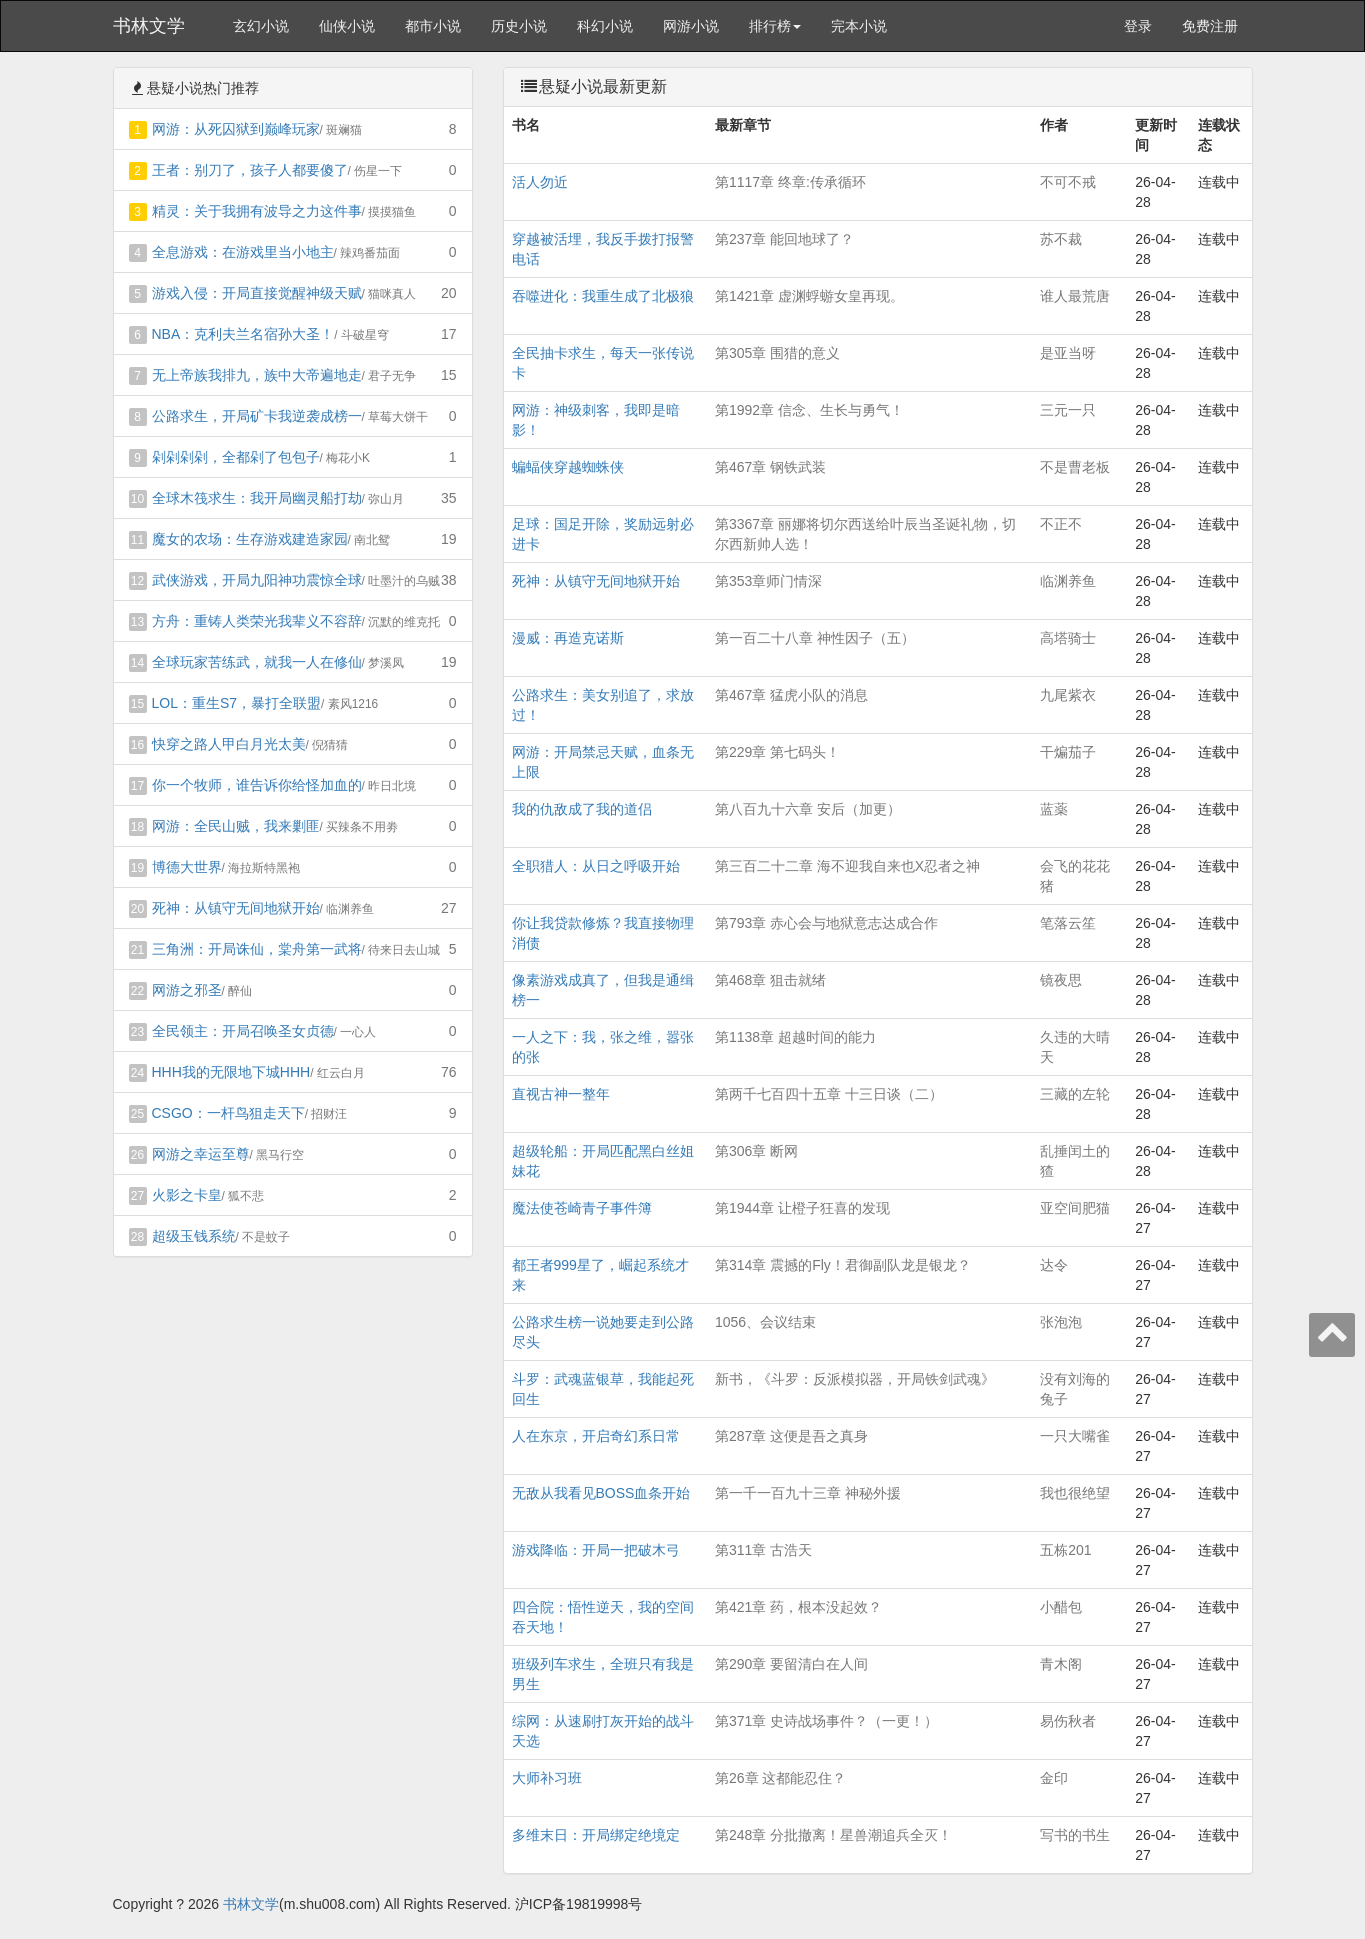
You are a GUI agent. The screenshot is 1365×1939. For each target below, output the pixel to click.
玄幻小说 (261, 26)
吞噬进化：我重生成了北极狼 (603, 296)
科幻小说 (605, 26)
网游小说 (691, 26)
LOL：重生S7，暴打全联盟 (237, 703)
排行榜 (775, 26)
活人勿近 (540, 182)
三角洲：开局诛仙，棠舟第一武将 (257, 949)
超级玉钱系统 (194, 1236)
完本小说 (859, 26)
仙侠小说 (347, 26)
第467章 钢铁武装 (770, 467)
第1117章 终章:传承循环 (790, 182)
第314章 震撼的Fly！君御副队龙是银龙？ (843, 1265)
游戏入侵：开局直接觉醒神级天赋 (257, 293)
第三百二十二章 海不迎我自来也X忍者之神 (847, 866)
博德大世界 (187, 867)
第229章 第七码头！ (777, 752)
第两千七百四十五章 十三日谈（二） (829, 1094)
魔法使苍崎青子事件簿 (582, 1208)
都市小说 (433, 26)
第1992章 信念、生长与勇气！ (809, 410)
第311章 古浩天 (763, 1550)
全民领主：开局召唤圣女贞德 (243, 1031)
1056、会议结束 (765, 1322)
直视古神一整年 (561, 1094)
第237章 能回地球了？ (784, 239)
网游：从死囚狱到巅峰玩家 (236, 129)
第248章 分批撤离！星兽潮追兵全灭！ (833, 1835)
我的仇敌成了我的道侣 (582, 809)
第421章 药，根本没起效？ (798, 1607)
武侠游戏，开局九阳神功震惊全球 (257, 580)
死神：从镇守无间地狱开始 (236, 908)
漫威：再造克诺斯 (568, 638)
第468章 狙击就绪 (770, 980)
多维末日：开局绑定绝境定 (596, 1835)
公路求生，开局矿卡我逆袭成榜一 (257, 416)
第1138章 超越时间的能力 (795, 1037)
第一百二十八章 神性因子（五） (815, 638)
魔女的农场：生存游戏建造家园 (250, 539)
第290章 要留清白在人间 (791, 1664)
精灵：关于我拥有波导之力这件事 (257, 211)
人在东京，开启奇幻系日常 (596, 1436)
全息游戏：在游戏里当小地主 (243, 252)
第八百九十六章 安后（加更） (808, 809)
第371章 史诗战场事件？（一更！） (826, 1721)
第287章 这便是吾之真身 (791, 1436)
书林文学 (149, 26)
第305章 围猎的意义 (777, 353)
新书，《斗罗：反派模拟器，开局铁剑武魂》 (855, 1379)
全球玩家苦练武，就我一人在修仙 (257, 662)
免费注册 (1210, 26)
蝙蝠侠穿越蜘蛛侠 (568, 467)
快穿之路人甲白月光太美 (229, 744)
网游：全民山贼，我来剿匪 (236, 826)
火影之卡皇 (187, 1195)
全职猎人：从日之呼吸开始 (596, 866)
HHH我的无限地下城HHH (231, 1072)
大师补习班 (547, 1778)
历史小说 (519, 26)
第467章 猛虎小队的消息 (791, 695)
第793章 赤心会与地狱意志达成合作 (826, 923)
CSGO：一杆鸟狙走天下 (228, 1113)
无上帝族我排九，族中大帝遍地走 (257, 375)
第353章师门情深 (768, 581)
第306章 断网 (756, 1151)
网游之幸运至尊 (201, 1154)
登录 (1138, 26)
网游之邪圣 (187, 990)
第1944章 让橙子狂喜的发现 (802, 1208)
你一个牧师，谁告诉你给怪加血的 (257, 785)
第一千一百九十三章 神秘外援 (808, 1493)
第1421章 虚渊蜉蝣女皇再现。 (809, 296)
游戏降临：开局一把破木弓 (596, 1550)
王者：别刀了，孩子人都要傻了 (250, 170)
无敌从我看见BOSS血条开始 (601, 1493)
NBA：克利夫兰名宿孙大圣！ (243, 334)
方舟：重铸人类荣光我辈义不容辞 (257, 621)
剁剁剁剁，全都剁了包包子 (236, 457)
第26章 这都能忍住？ (780, 1778)
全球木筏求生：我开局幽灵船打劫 (257, 498)
